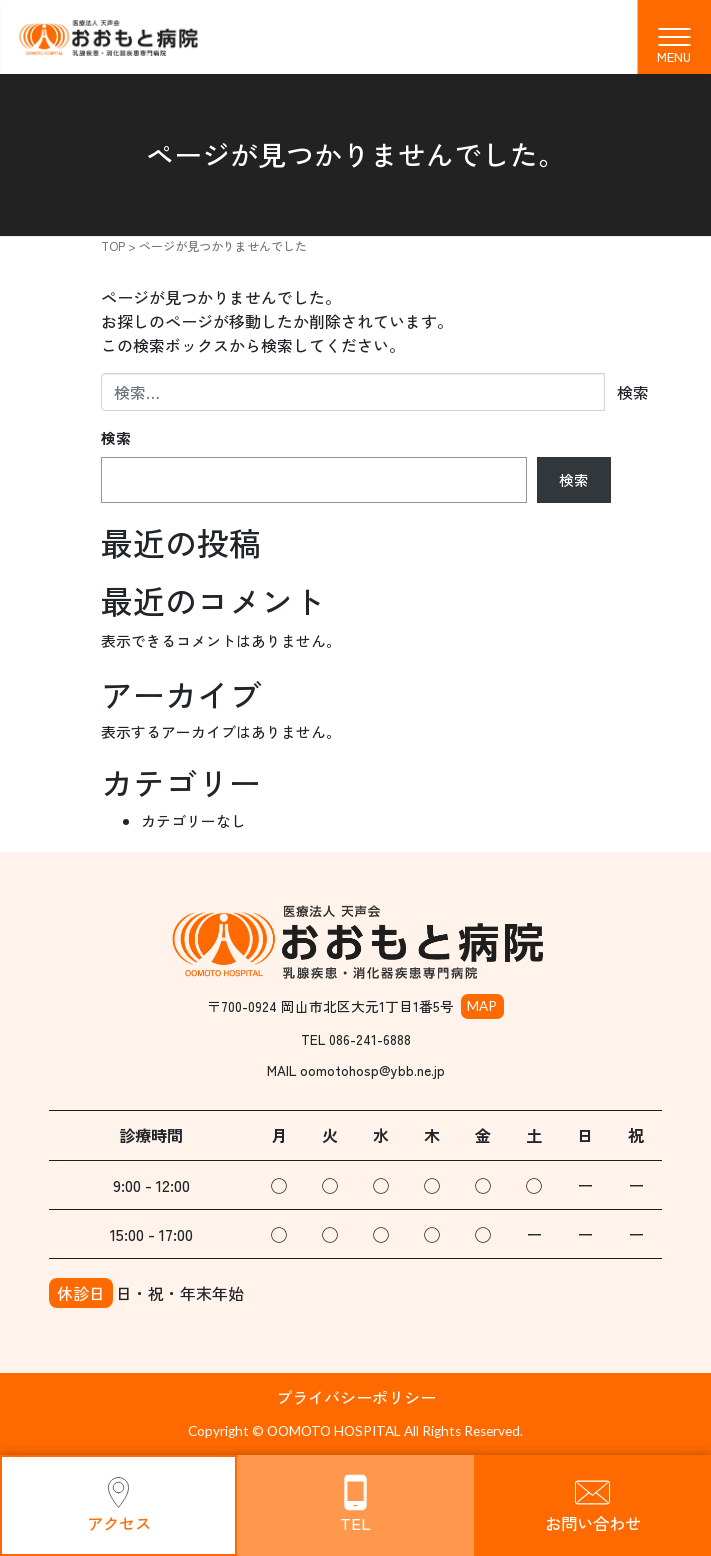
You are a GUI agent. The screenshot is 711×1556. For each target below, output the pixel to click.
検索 (116, 437)
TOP (113, 245)
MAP (482, 1006)
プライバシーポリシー (356, 1397)
